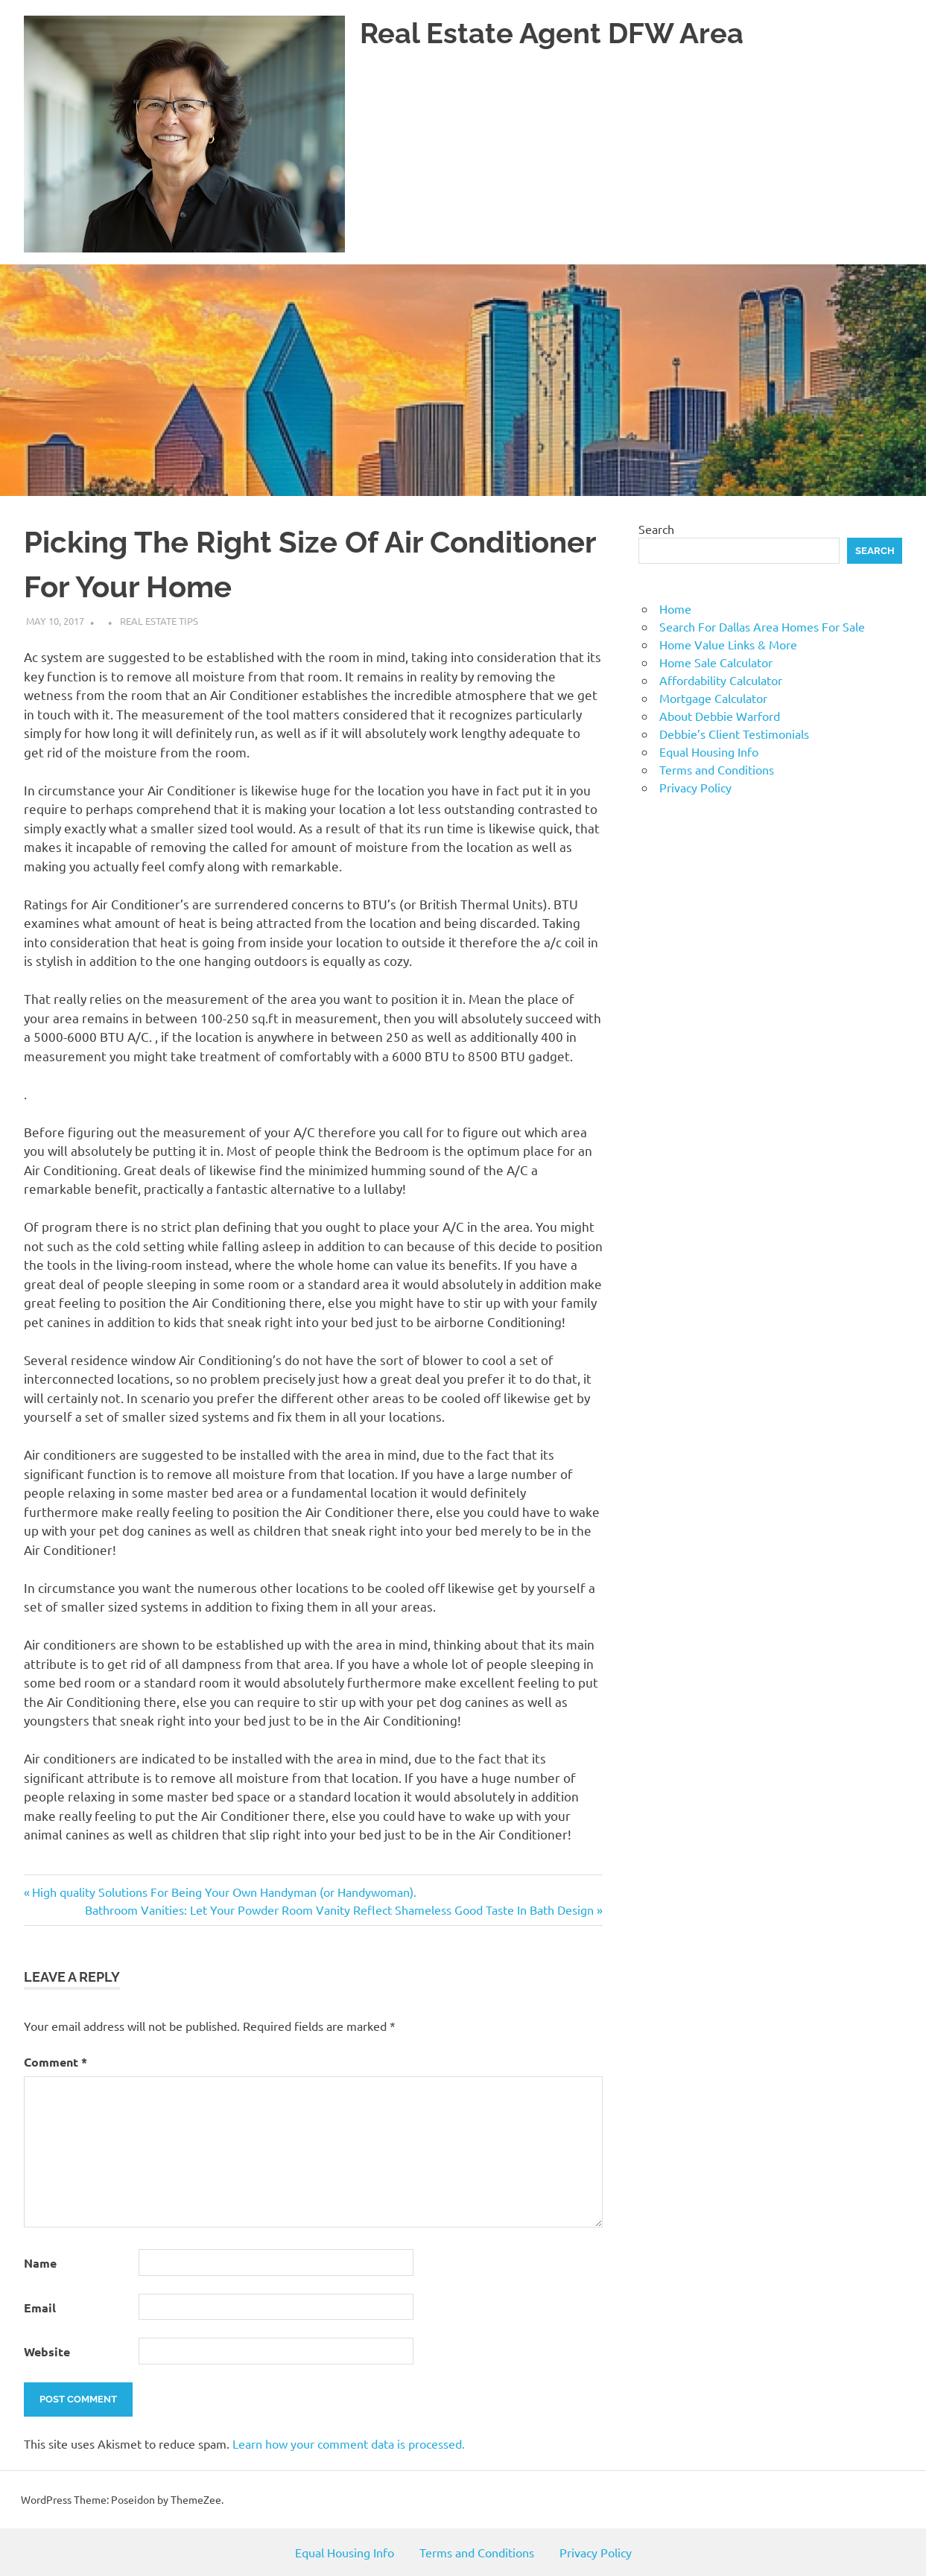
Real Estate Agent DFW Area (551, 33)
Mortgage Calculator (713, 697)
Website (47, 2351)
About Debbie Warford (719, 715)
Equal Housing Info (708, 751)
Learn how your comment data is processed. (348, 2443)
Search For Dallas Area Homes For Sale (762, 626)
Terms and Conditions (716, 769)
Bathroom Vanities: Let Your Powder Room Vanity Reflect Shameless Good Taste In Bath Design (339, 1909)
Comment (55, 2062)
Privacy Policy (695, 787)
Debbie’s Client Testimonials (734, 733)
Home (675, 608)
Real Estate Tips (159, 620)
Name (40, 2263)
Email (40, 2307)
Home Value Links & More (728, 644)
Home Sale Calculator (716, 662)
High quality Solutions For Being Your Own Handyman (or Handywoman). (223, 1891)
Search (656, 528)
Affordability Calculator (720, 679)
